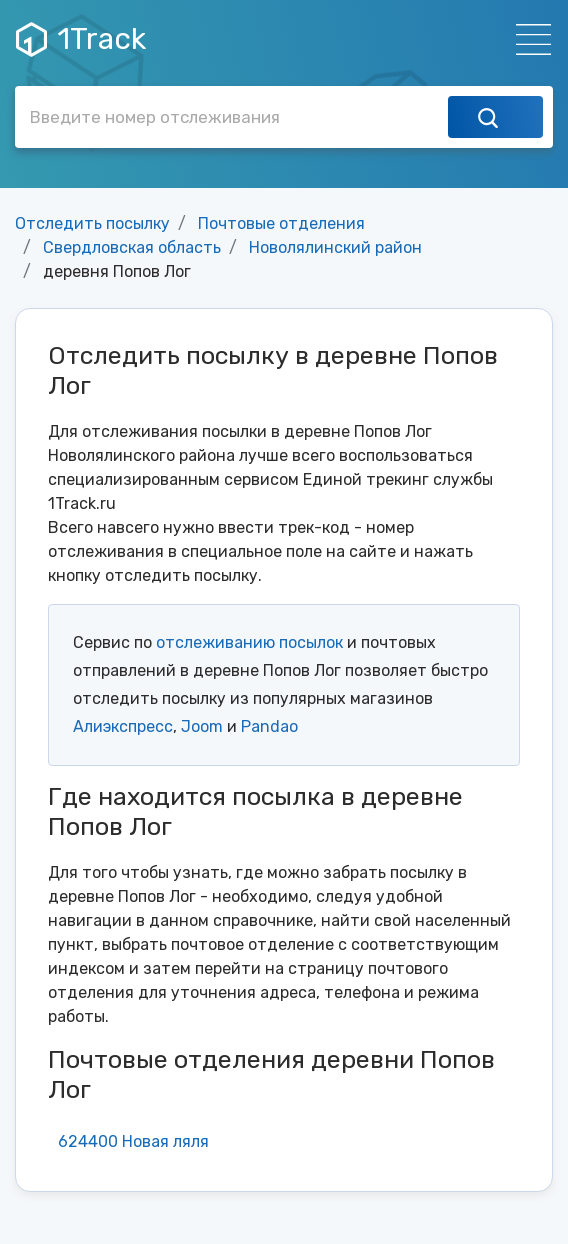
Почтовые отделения (281, 223)
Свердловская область (132, 247)
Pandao (269, 726)
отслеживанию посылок (249, 642)
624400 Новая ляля (133, 1141)
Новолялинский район (335, 247)
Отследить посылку (92, 223)
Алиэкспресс (123, 726)
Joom (202, 726)
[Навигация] (527, 39)
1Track (81, 39)
